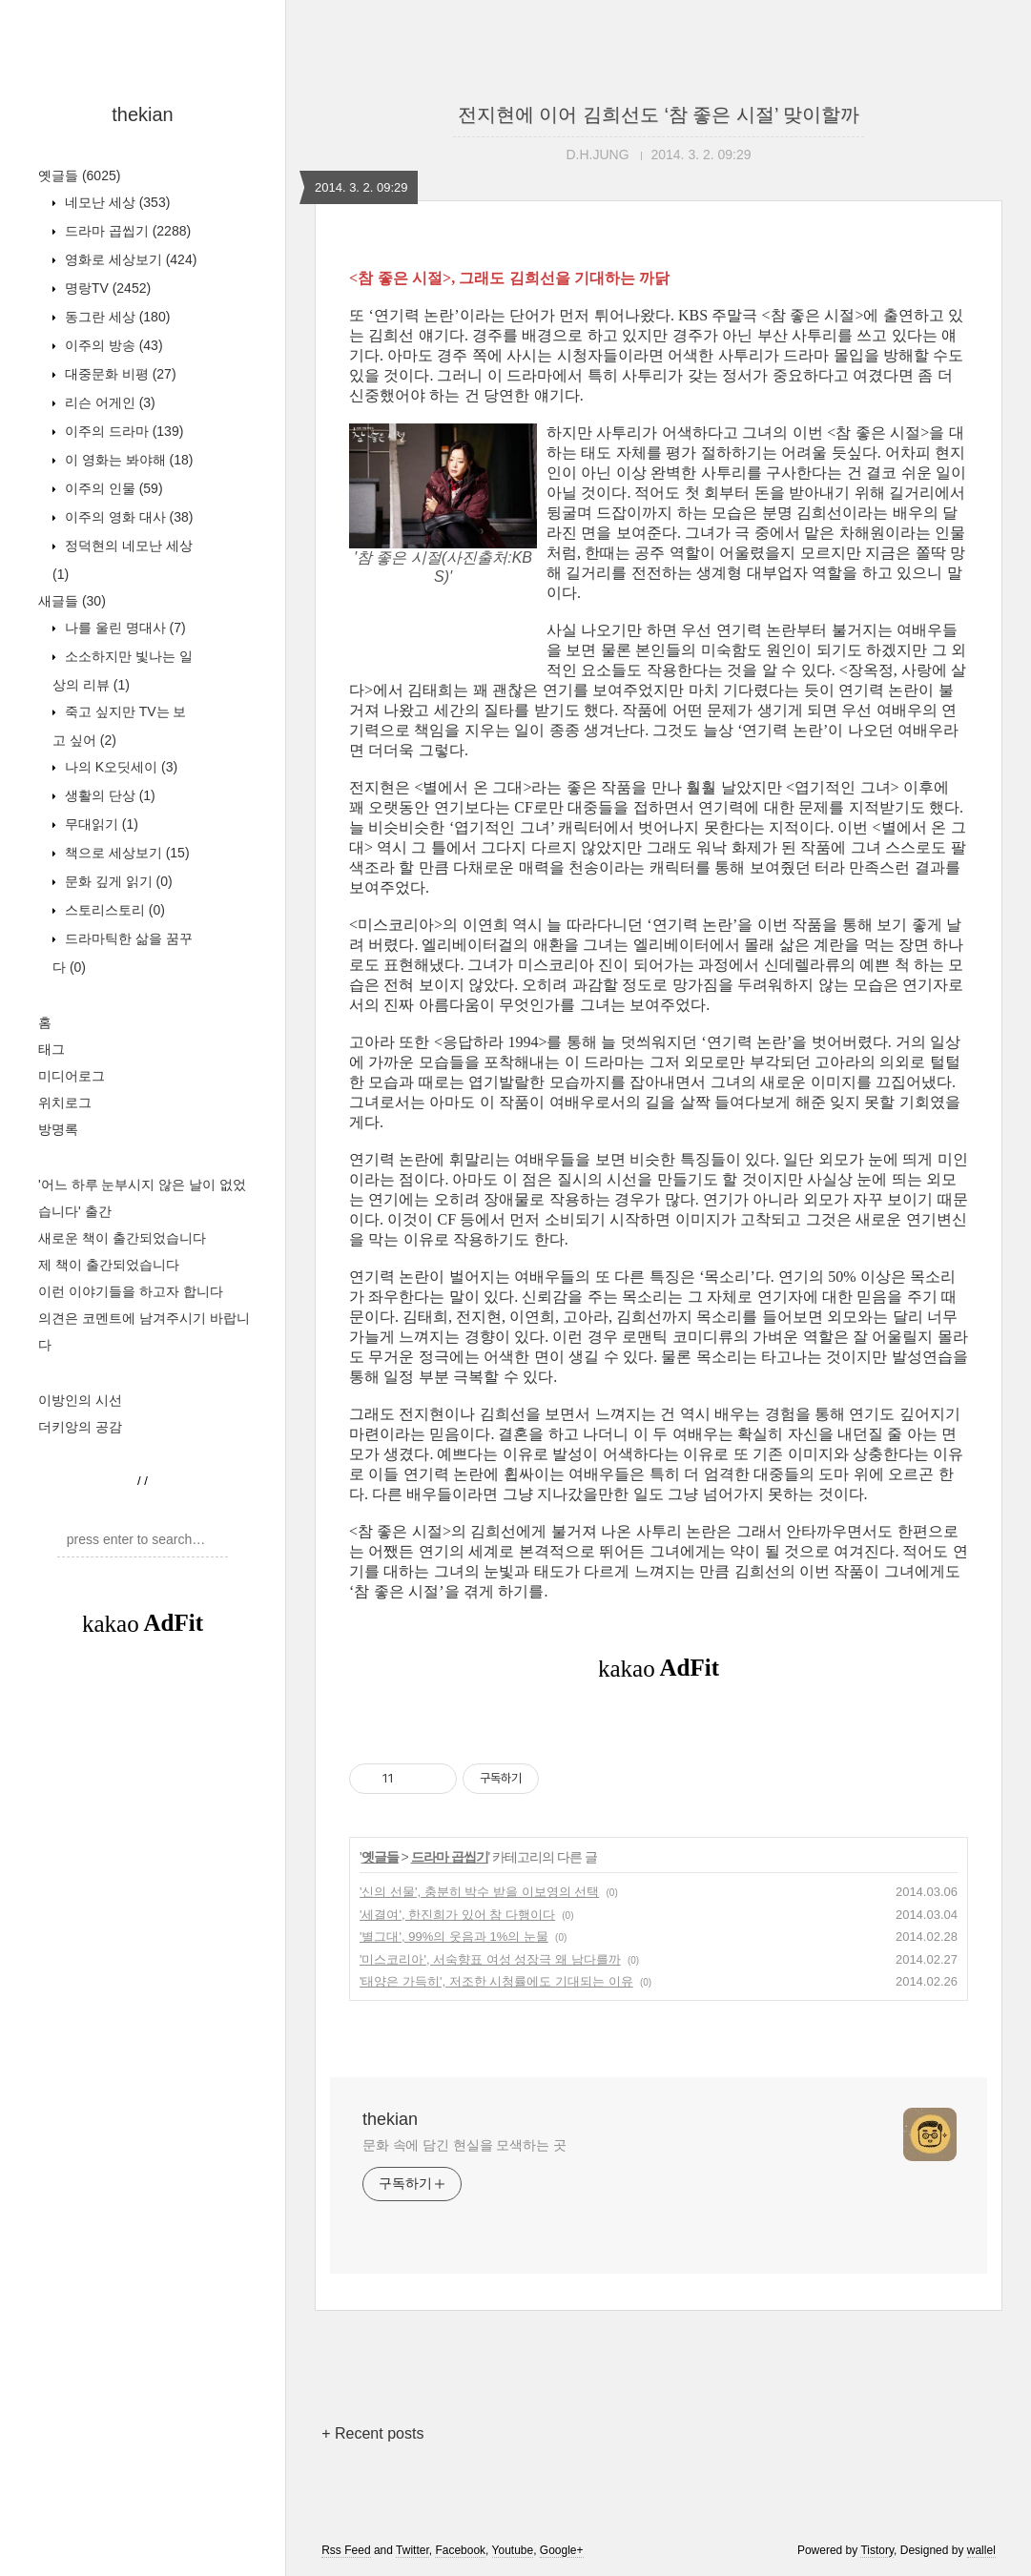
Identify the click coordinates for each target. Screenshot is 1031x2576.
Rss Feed (345, 2550)
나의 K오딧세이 (119, 766)
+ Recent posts (372, 2433)
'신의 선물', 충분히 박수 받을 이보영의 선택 (479, 1892)
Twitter (412, 2550)
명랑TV (106, 288)
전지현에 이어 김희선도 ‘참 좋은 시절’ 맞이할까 (658, 114)
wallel (981, 2550)
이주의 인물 (112, 488)
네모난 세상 (115, 202)
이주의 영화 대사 (127, 517)
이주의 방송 (112, 345)
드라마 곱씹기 (126, 230)
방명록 (58, 1129)
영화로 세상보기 (128, 259)
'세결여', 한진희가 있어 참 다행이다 (457, 1914)
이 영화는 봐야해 (127, 459)
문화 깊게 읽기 (117, 881)
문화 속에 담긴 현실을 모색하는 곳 (464, 2145)
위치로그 (65, 1102)
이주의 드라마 (122, 431)
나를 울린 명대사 (123, 627)
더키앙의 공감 (80, 1426)
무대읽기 (99, 824)
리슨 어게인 (108, 402)
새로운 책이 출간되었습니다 (122, 1238)
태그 (51, 1049)
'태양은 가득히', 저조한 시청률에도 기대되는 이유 (496, 1981)
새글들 (72, 600)
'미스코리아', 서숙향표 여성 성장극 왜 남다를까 (490, 1959)
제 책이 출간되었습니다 (108, 1264)
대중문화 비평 (118, 373)
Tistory (877, 2550)
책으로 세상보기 (125, 852)
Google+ (562, 2550)
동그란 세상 (115, 316)
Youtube (513, 2550)
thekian (143, 114)
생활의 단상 (108, 795)
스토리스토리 (113, 909)
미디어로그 (71, 1075)
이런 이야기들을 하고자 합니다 (130, 1291)
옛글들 (79, 175)
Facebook (460, 2550)
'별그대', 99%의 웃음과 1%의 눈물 (454, 1936)
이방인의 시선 (80, 1400)
